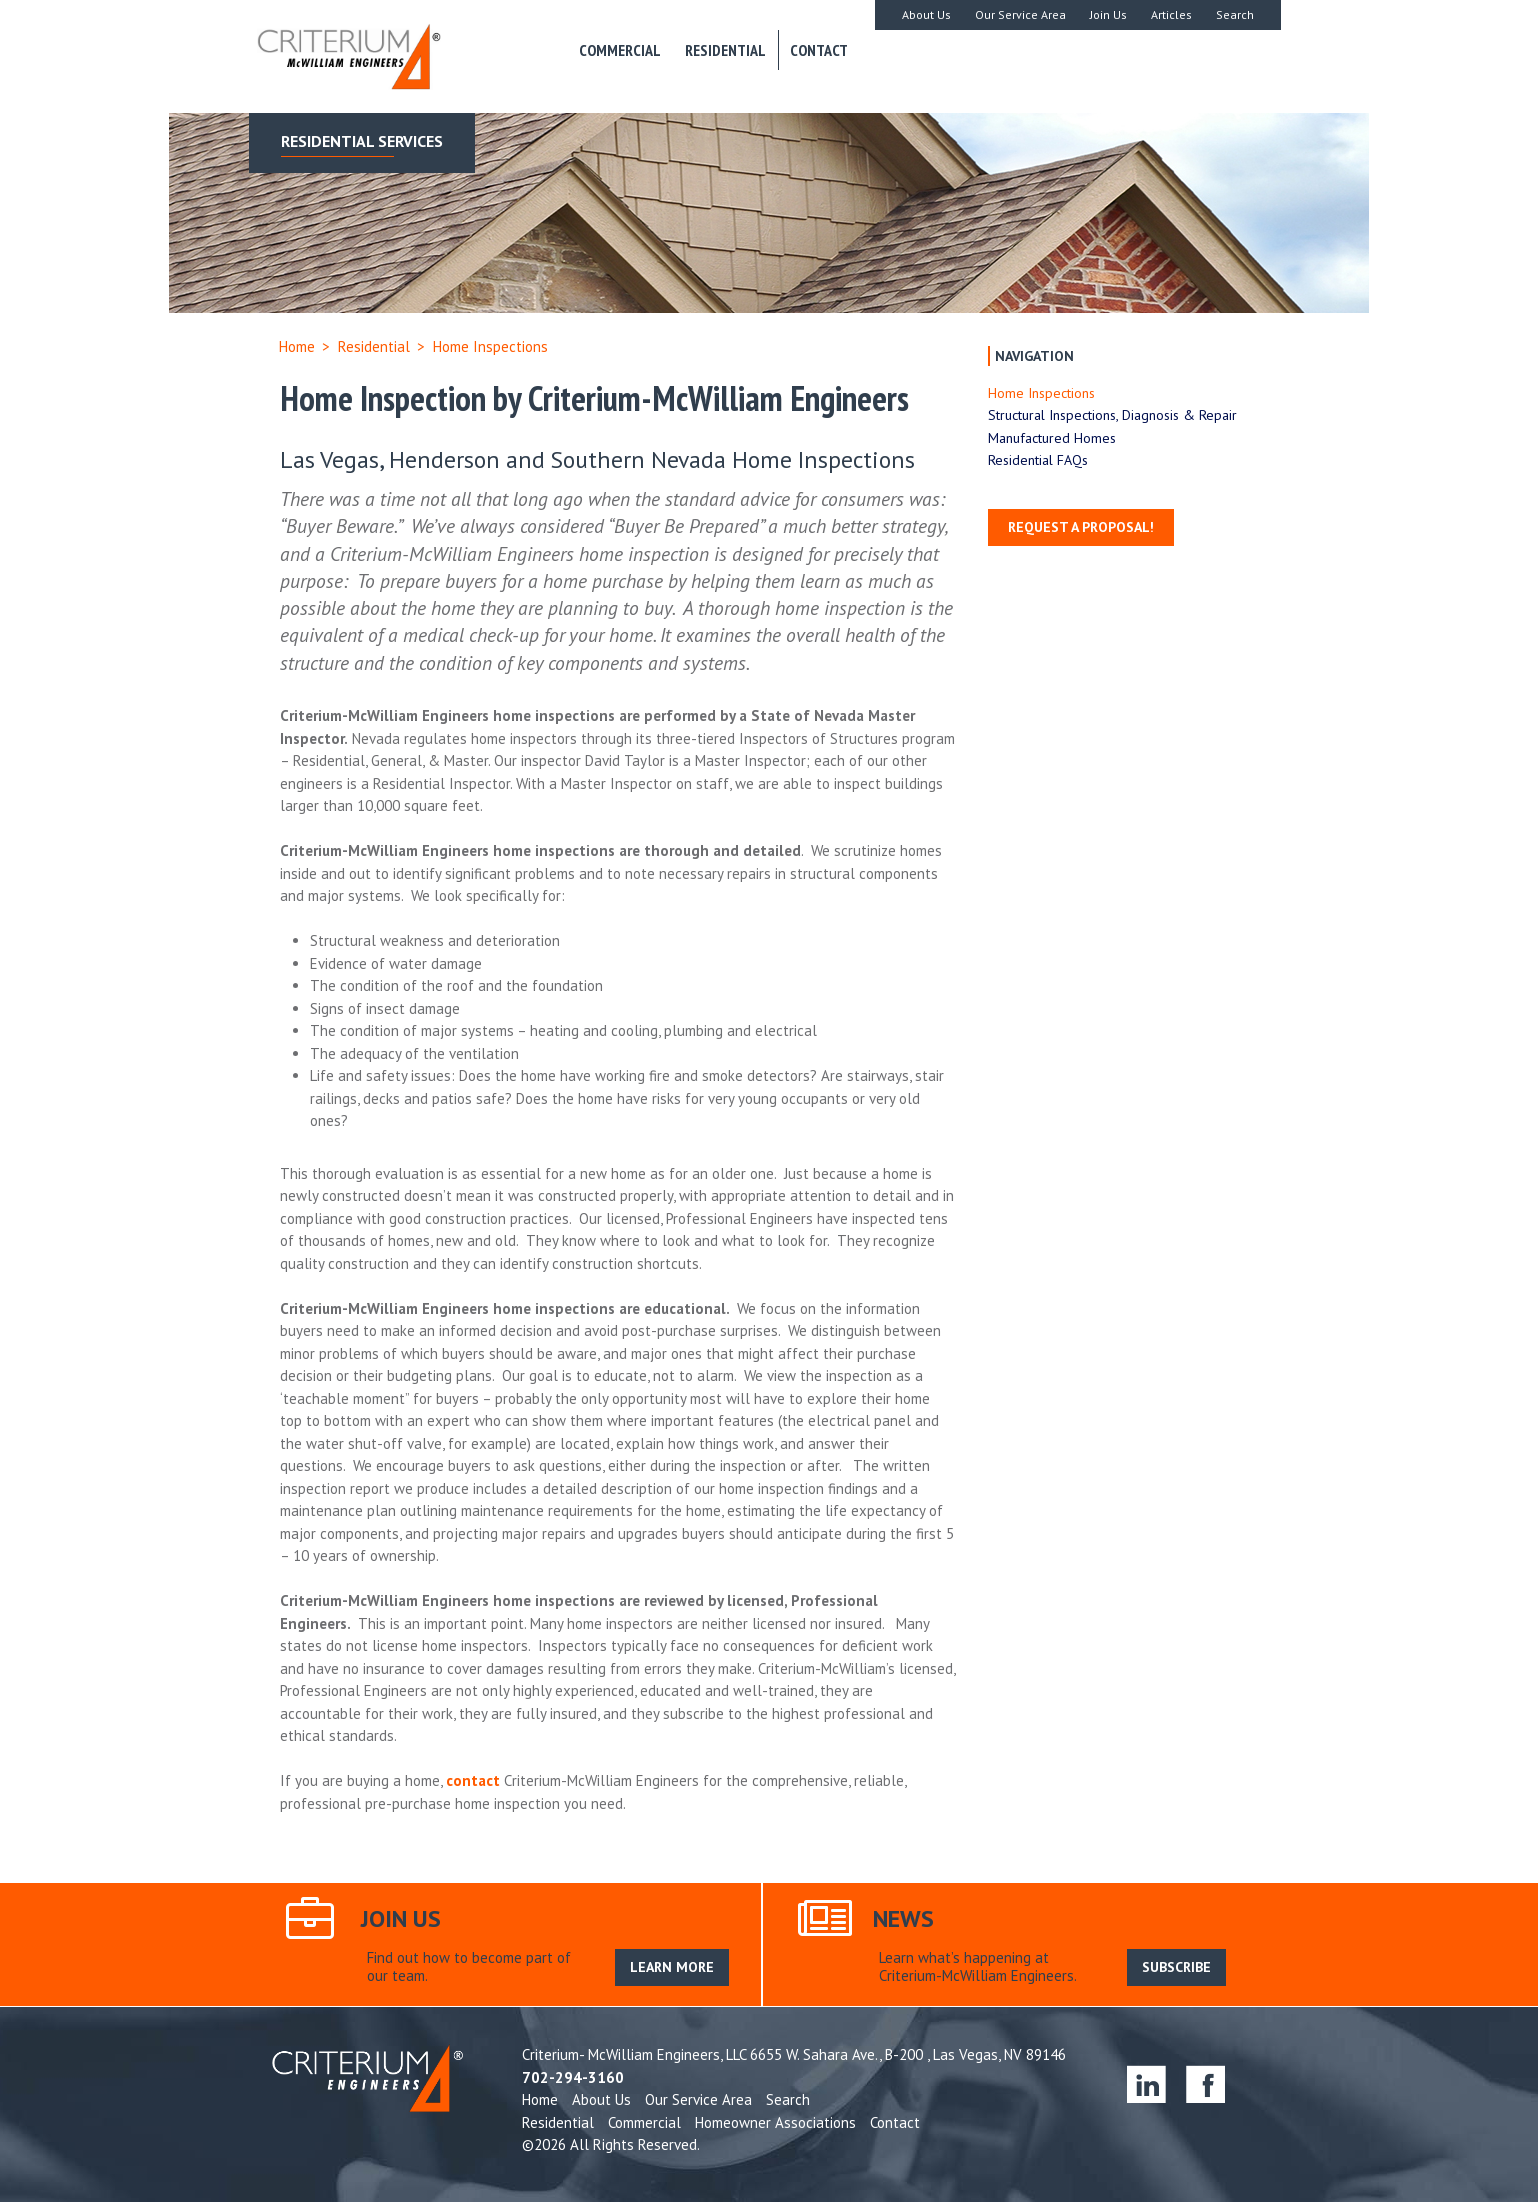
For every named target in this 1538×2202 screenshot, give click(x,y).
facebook (1205, 2083)
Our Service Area (1020, 14)
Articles (1171, 14)
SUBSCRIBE (1176, 1967)
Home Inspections (1041, 393)
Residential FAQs (1038, 460)
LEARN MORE (672, 1967)
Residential (725, 50)
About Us (926, 14)
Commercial (620, 50)
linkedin (1146, 2083)
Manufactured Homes (1052, 438)
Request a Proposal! (1081, 527)
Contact (819, 50)
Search (1235, 14)
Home (297, 346)
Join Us (1108, 14)
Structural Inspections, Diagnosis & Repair (1112, 415)
